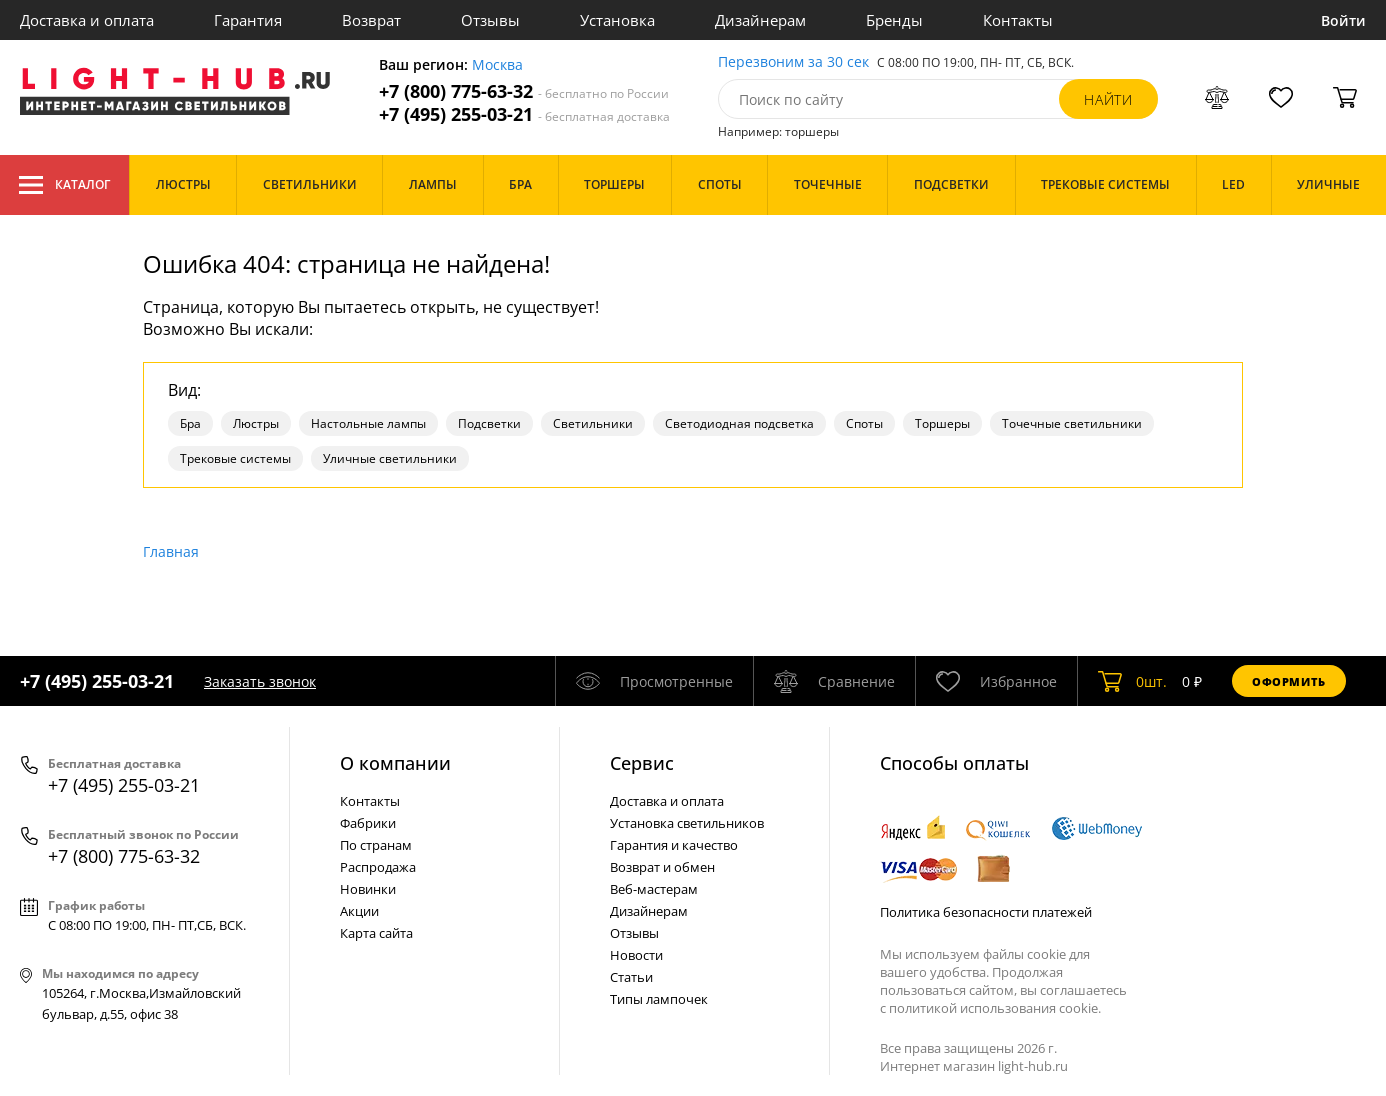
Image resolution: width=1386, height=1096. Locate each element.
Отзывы (490, 20)
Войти (1343, 20)
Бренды (894, 20)
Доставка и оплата (87, 20)
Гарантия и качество (674, 845)
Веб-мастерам (654, 889)
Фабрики (368, 823)
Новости (636, 955)
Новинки (368, 889)
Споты (864, 423)
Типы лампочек (659, 999)
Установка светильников (687, 823)
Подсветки (489, 423)
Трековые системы (235, 458)
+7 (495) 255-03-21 (524, 114)
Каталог (64, 185)
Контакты (1018, 20)
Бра (190, 423)
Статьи (631, 977)
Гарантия (248, 20)
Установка (617, 20)
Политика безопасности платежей (986, 912)
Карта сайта (376, 933)
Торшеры (942, 423)
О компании (395, 763)
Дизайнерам (760, 20)
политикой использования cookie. (995, 1008)
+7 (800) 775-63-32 (524, 91)
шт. (1132, 681)
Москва (497, 65)
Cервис (642, 763)
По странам (376, 845)
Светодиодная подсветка (739, 423)
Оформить (1289, 681)
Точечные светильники (1072, 423)
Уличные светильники (390, 458)
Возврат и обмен (662, 867)
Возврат (371, 20)
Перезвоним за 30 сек (793, 62)
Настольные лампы (368, 423)
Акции (359, 911)
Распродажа (378, 867)
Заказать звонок (260, 681)
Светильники (593, 423)
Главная (171, 551)
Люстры (256, 423)
